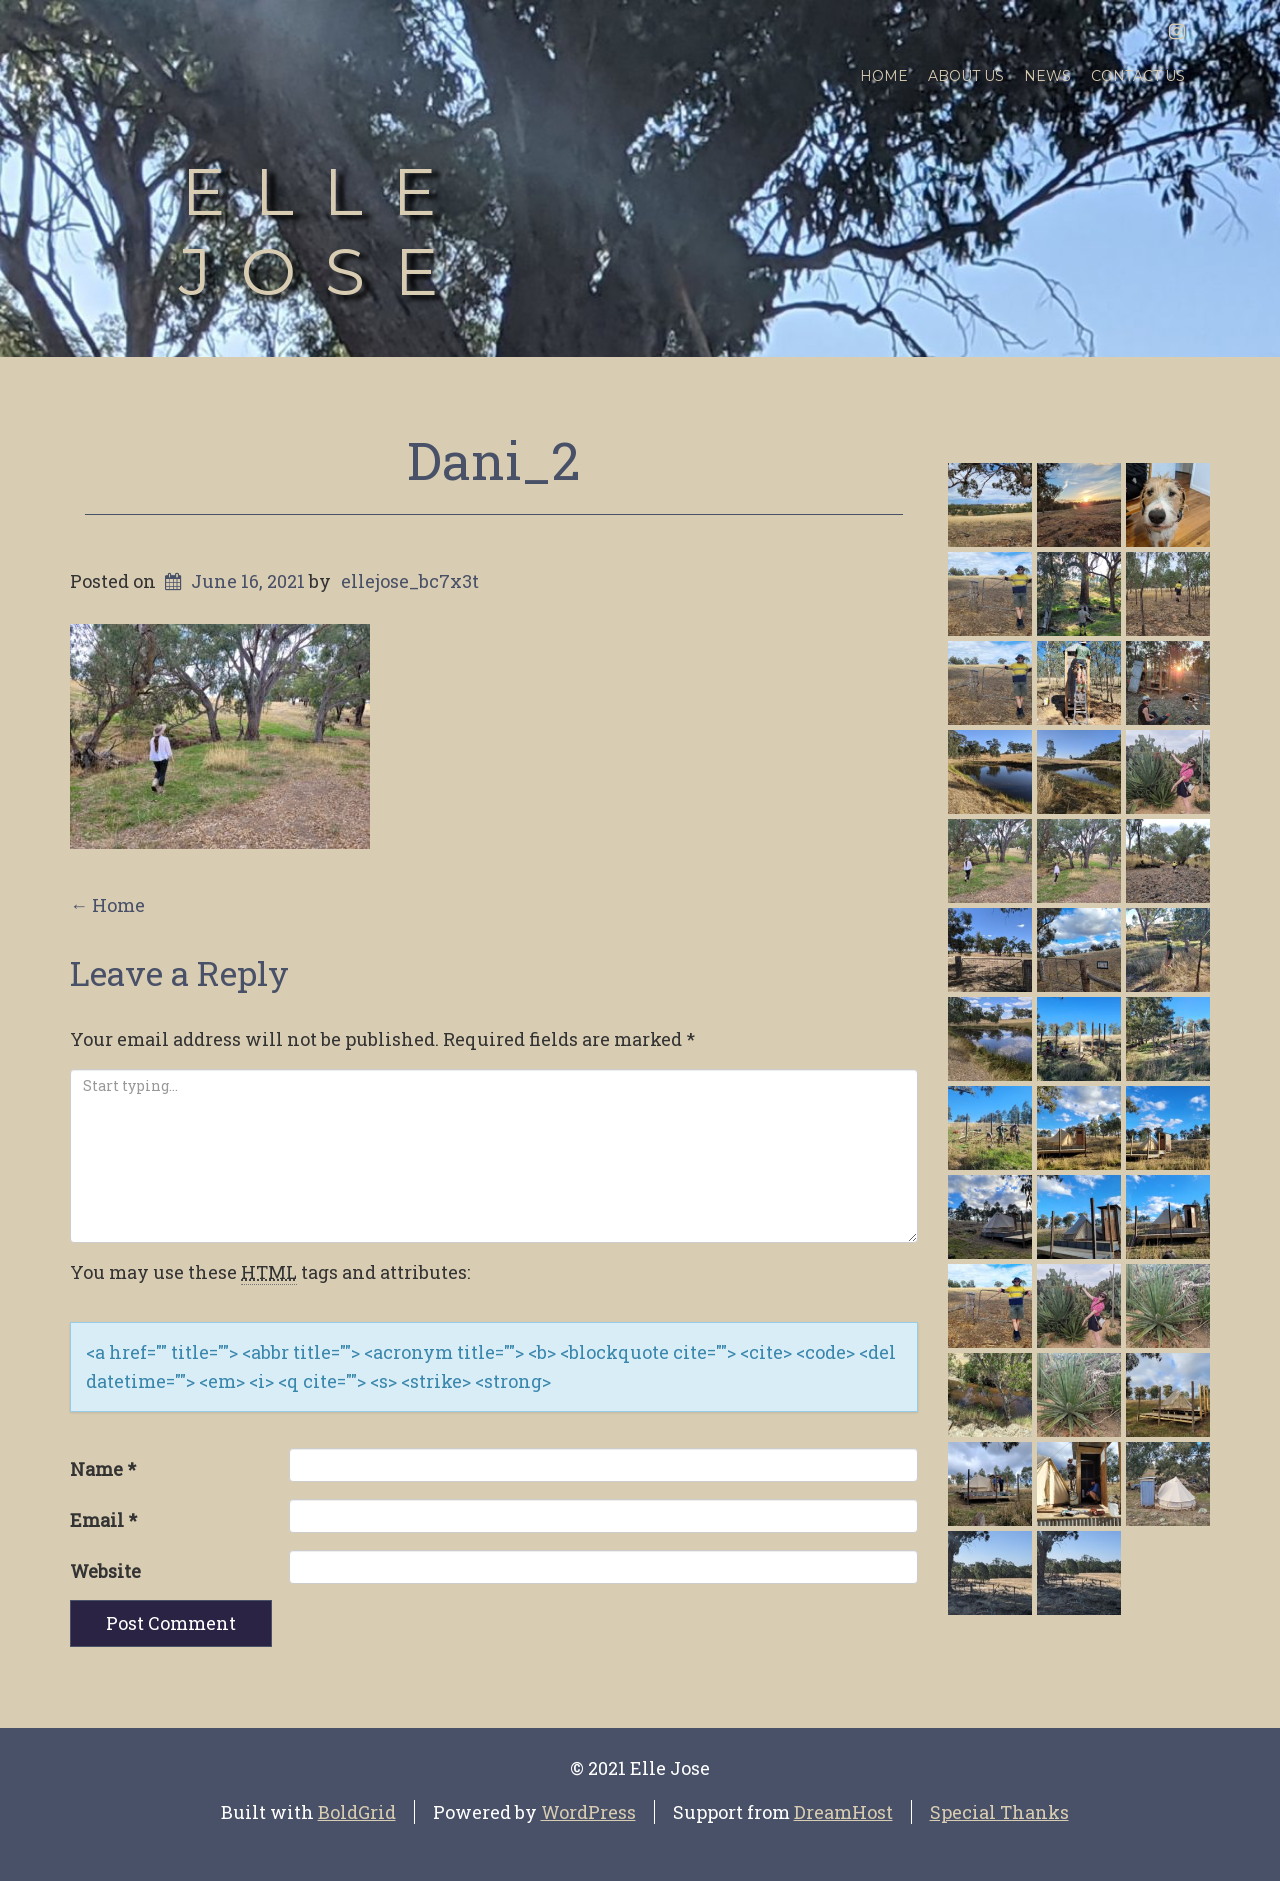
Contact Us (1138, 76)
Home (884, 76)
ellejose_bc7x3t (410, 581)
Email (103, 1520)
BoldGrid (357, 1812)
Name (103, 1469)
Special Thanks (999, 1812)
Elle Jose (323, 232)
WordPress (588, 1812)
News (1047, 76)
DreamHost (843, 1812)
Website (105, 1571)
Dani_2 (493, 460)
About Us (966, 76)
